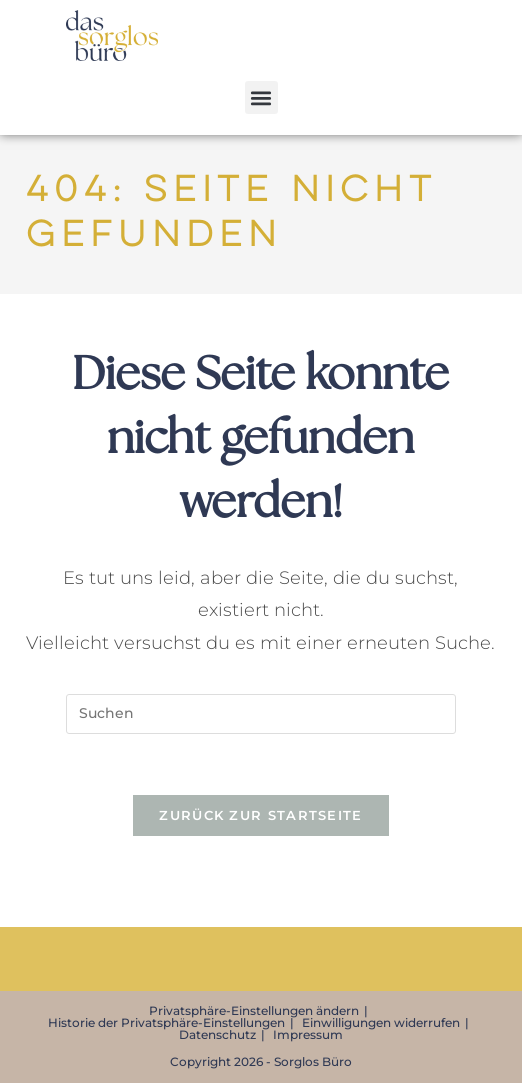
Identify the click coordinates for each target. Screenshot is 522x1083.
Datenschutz (217, 1034)
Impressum (308, 1034)
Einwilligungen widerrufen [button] (381, 1022)
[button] (261, 97)
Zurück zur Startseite (260, 815)
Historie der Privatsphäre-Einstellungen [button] (166, 1022)
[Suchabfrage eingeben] (261, 714)
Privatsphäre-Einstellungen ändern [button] (254, 1010)
